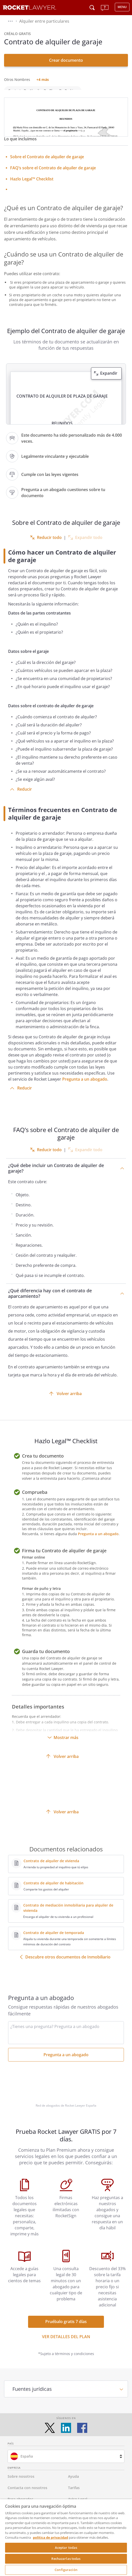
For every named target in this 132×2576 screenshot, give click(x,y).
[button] (10, 21)
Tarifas (74, 2496)
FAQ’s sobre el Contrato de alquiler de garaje (53, 177)
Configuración (66, 2569)
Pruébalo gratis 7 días (66, 2330)
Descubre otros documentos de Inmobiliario (68, 1966)
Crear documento (66, 60)
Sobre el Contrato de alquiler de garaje (47, 166)
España (26, 2465)
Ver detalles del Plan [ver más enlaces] (66, 2345)
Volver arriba (69, 1402)
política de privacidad (50, 2537)
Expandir (108, 382)
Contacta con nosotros (27, 2496)
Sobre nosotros (21, 2485)
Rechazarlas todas (65, 2558)
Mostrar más (66, 1746)
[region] (66, 2537)
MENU (122, 7)
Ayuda (73, 2485)
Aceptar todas (66, 2547)
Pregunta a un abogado (84, 1088)
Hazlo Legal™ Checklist (31, 188)
